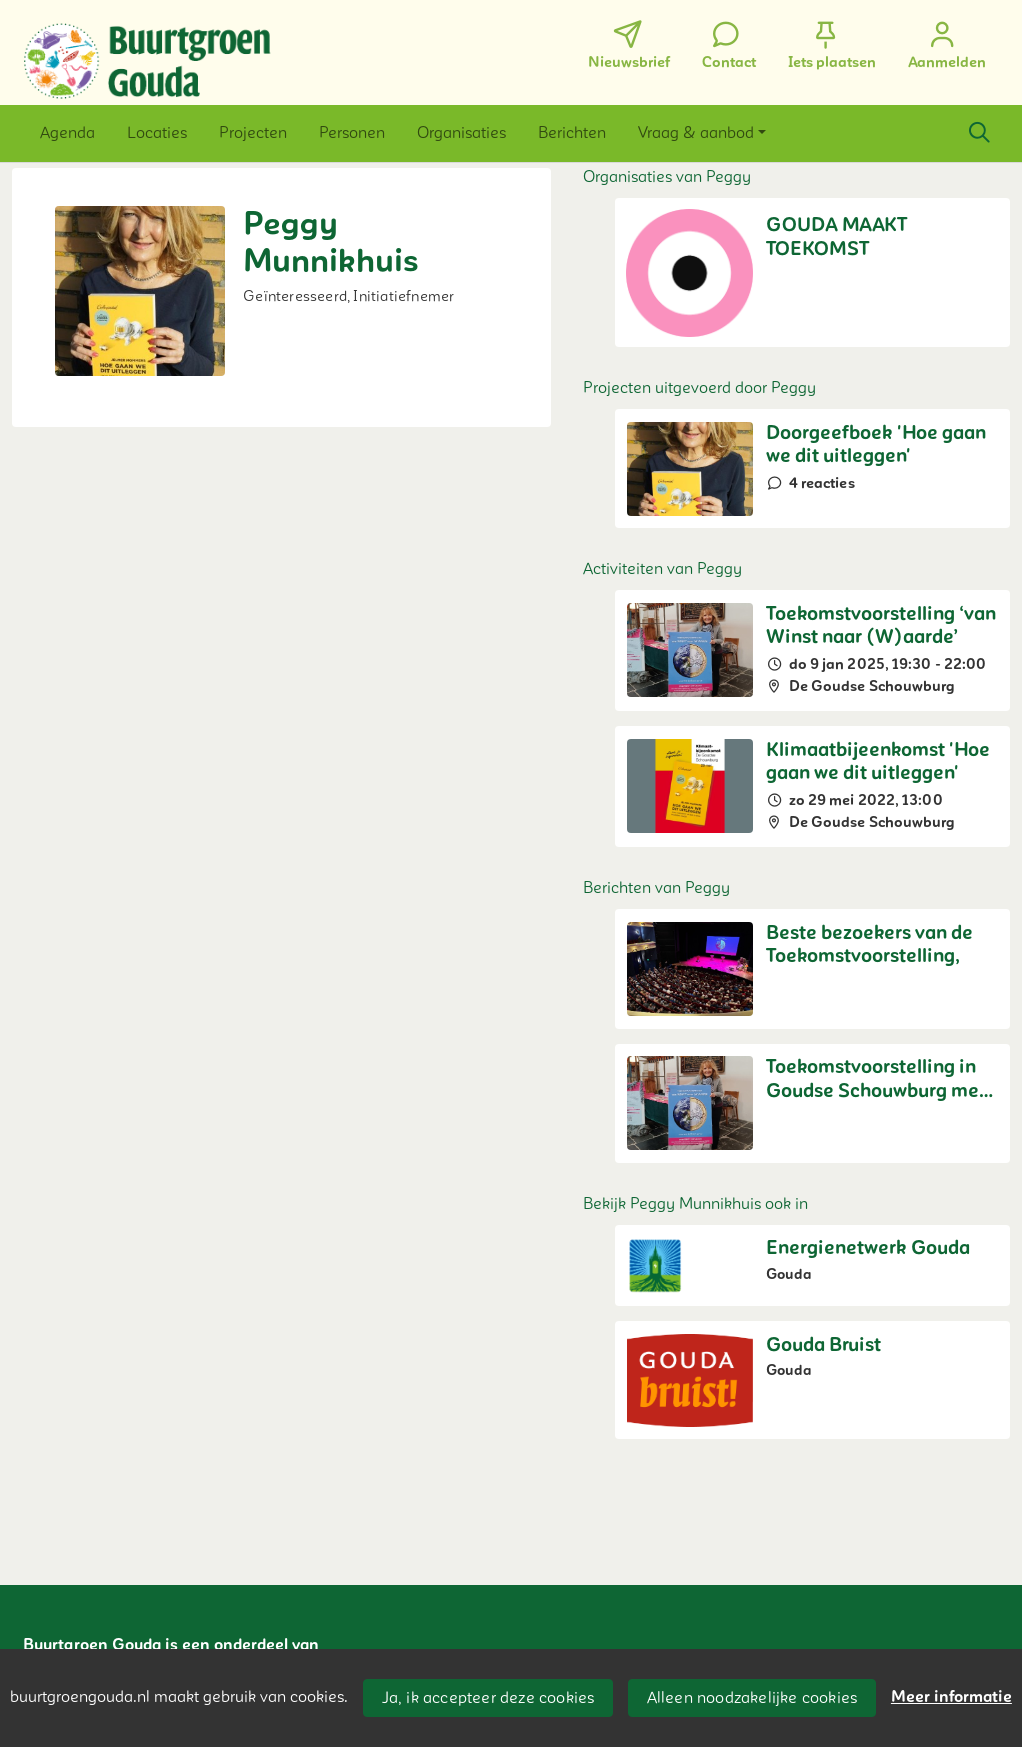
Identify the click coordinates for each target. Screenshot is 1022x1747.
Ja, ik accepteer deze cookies (488, 1698)
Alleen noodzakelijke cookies (752, 1698)
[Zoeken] (979, 133)
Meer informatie (951, 1697)
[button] (67, 133)
